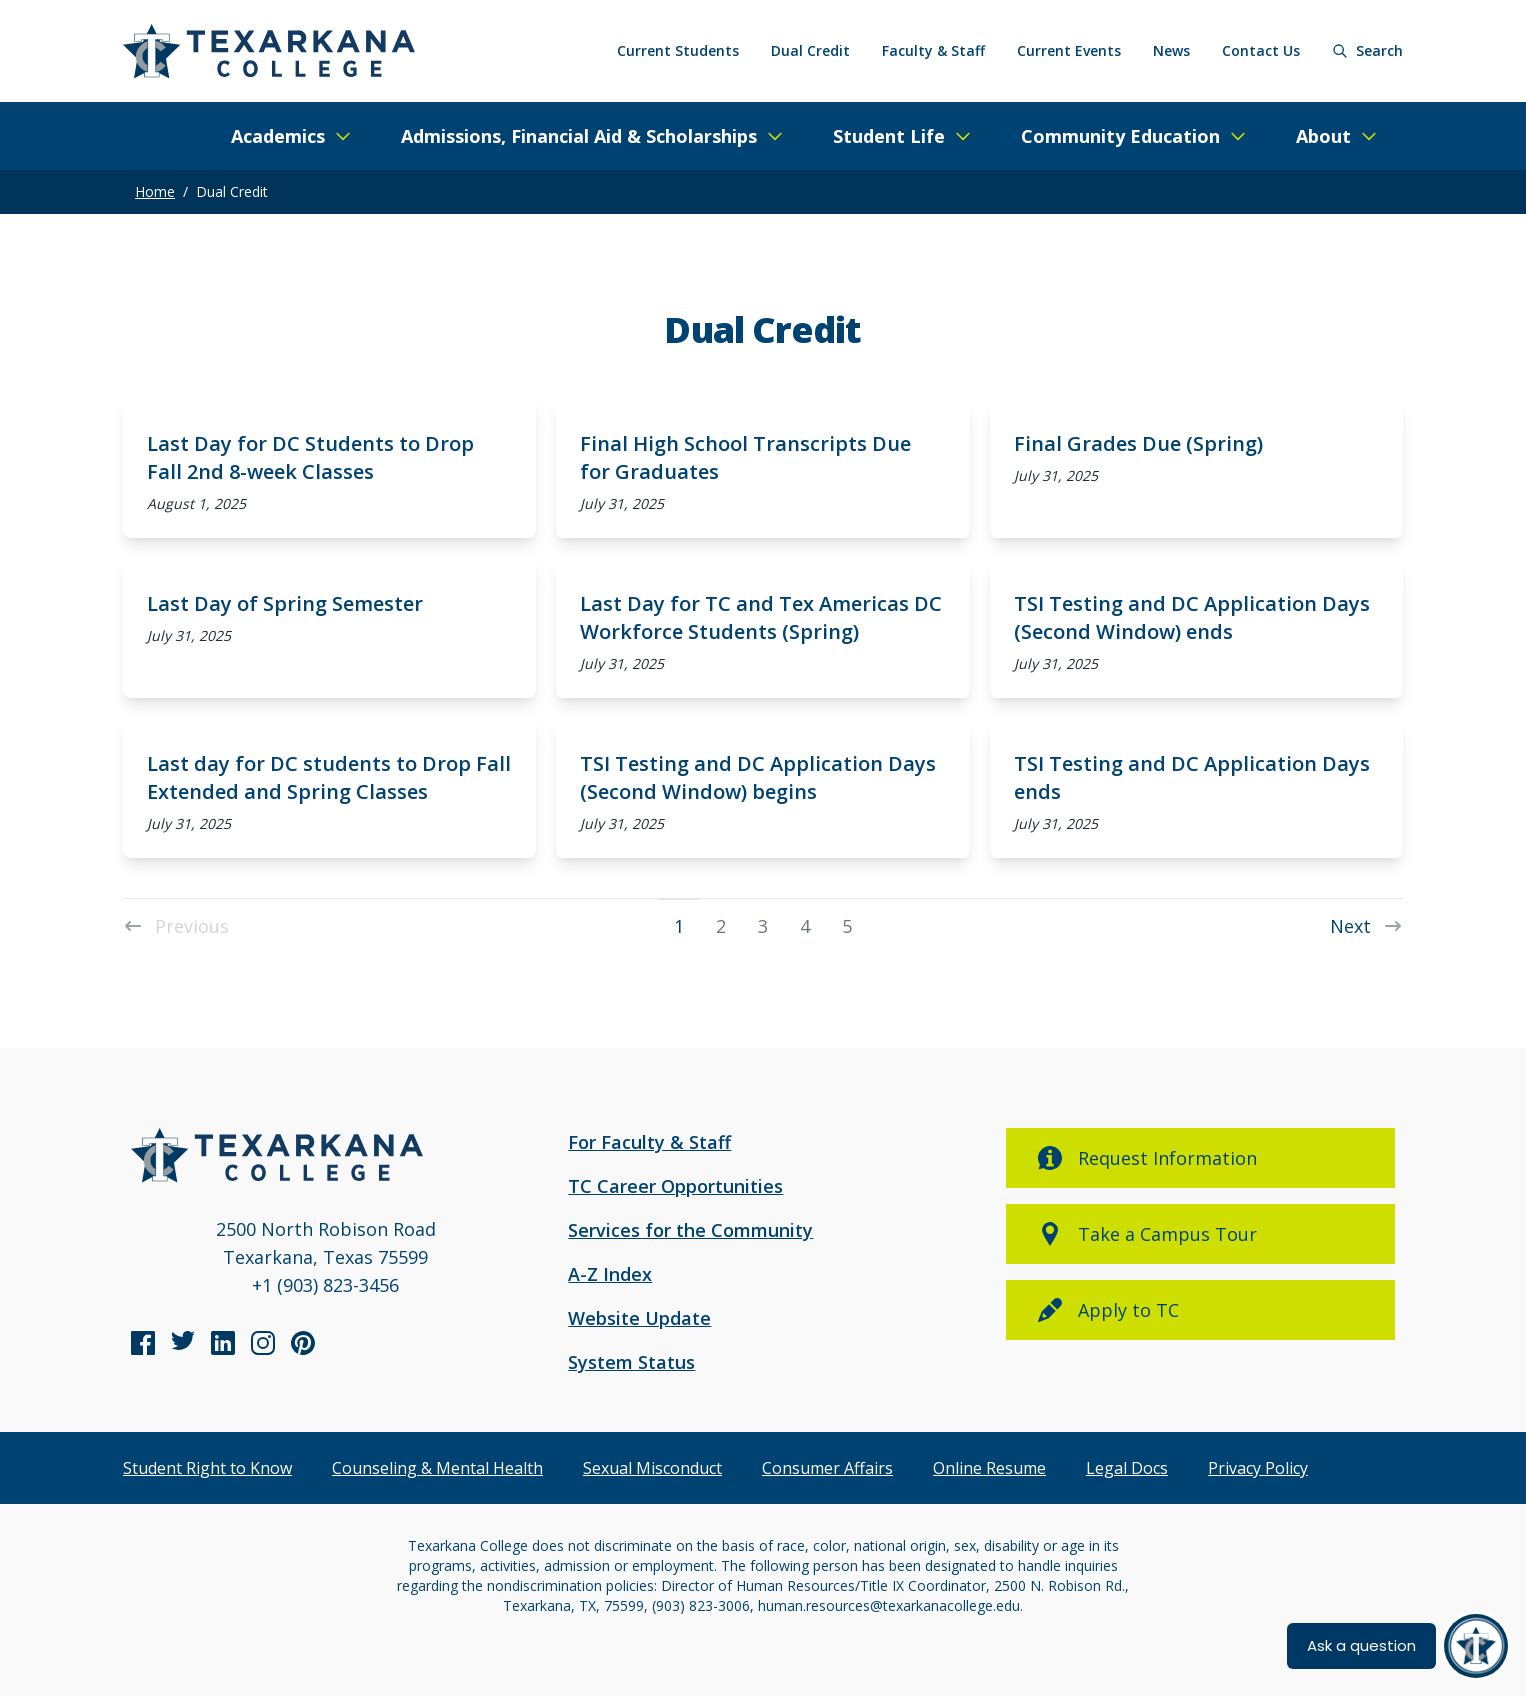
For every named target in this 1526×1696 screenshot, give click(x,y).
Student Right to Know (207, 1468)
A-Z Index (610, 1274)
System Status (631, 1362)
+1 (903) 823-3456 (325, 1285)
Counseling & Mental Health (437, 1468)
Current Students (678, 50)
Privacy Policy (1258, 1468)
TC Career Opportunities (675, 1186)
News (1171, 50)
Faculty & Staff (933, 50)
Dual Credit (810, 50)
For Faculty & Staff (649, 1142)
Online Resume (989, 1468)
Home (155, 191)
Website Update (639, 1318)
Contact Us (1261, 50)
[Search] (1367, 51)
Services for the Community (690, 1230)
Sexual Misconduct (652, 1468)
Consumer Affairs (827, 1468)
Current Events (1069, 50)
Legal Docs (1127, 1468)
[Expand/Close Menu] (292, 136)
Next (1366, 925)
